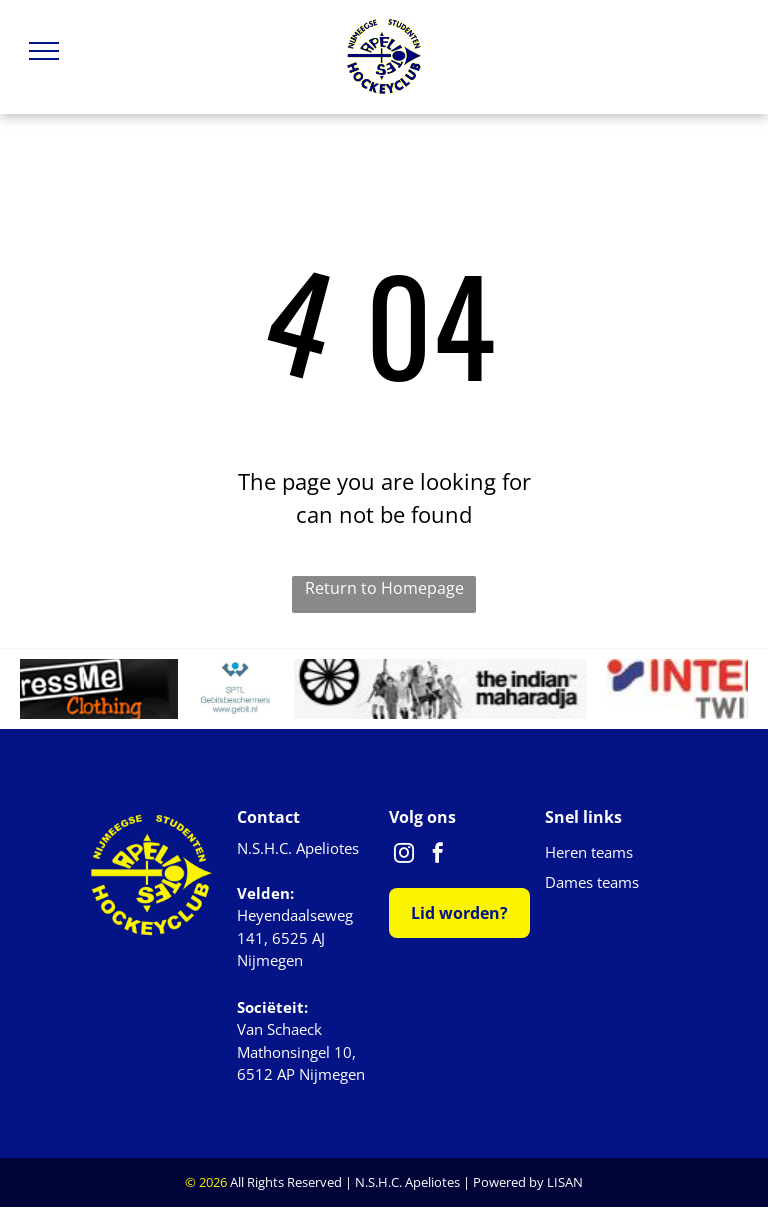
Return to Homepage (384, 588)
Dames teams (592, 882)
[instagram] (404, 855)
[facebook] (438, 855)
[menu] (44, 51)
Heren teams (589, 852)
